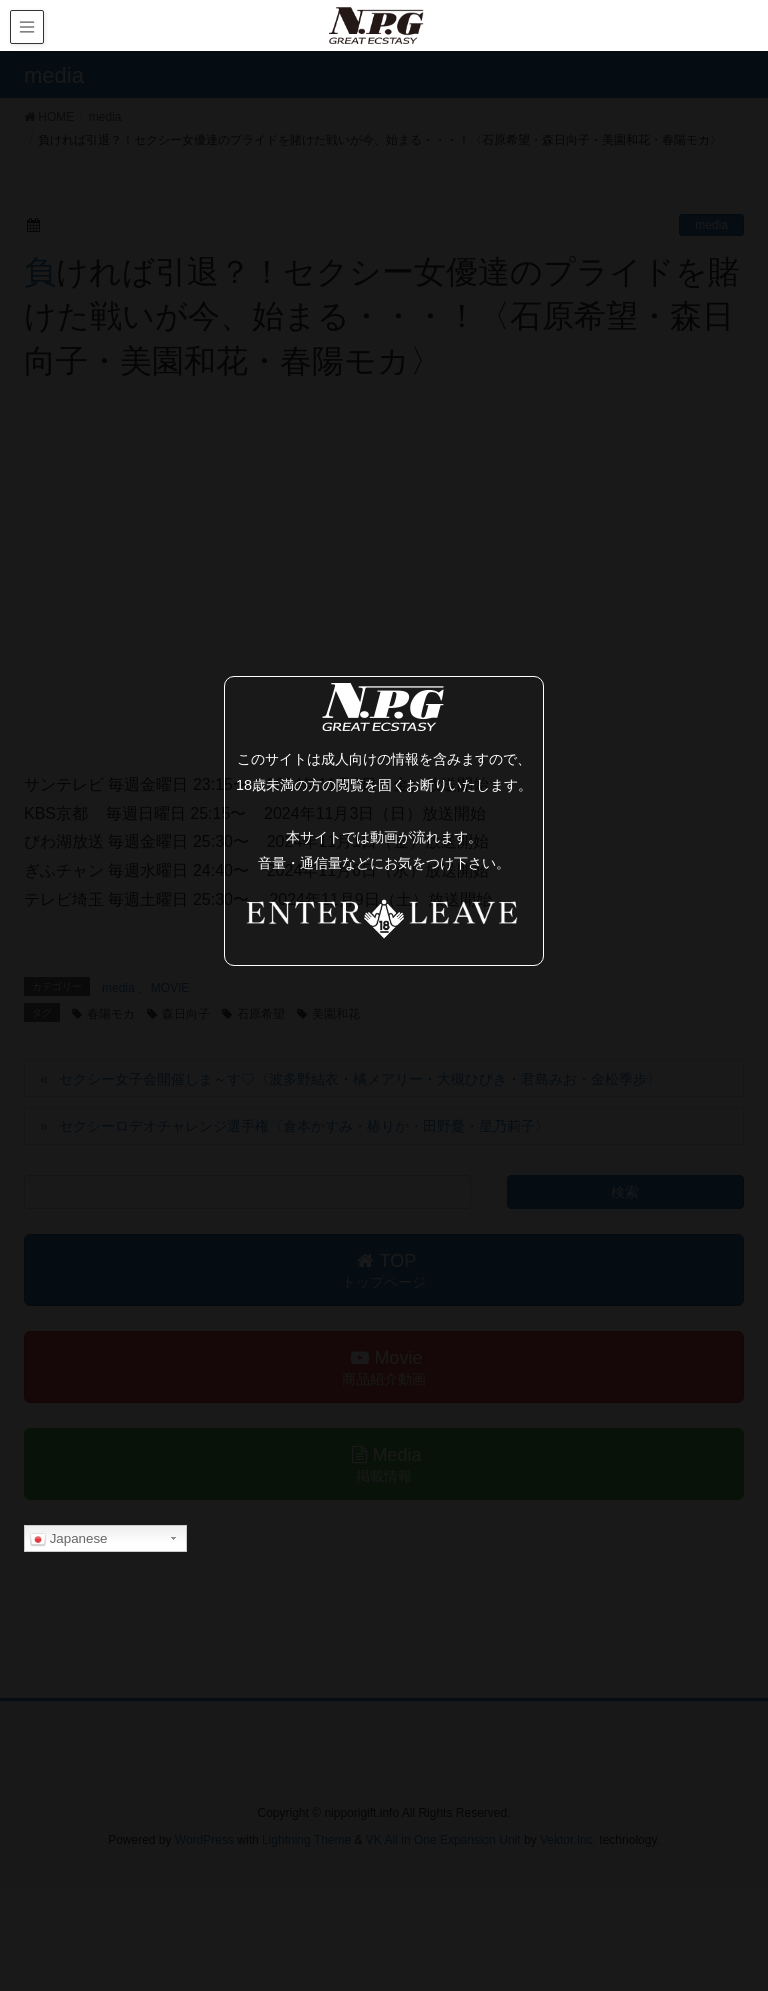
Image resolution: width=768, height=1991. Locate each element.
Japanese (69, 1539)
